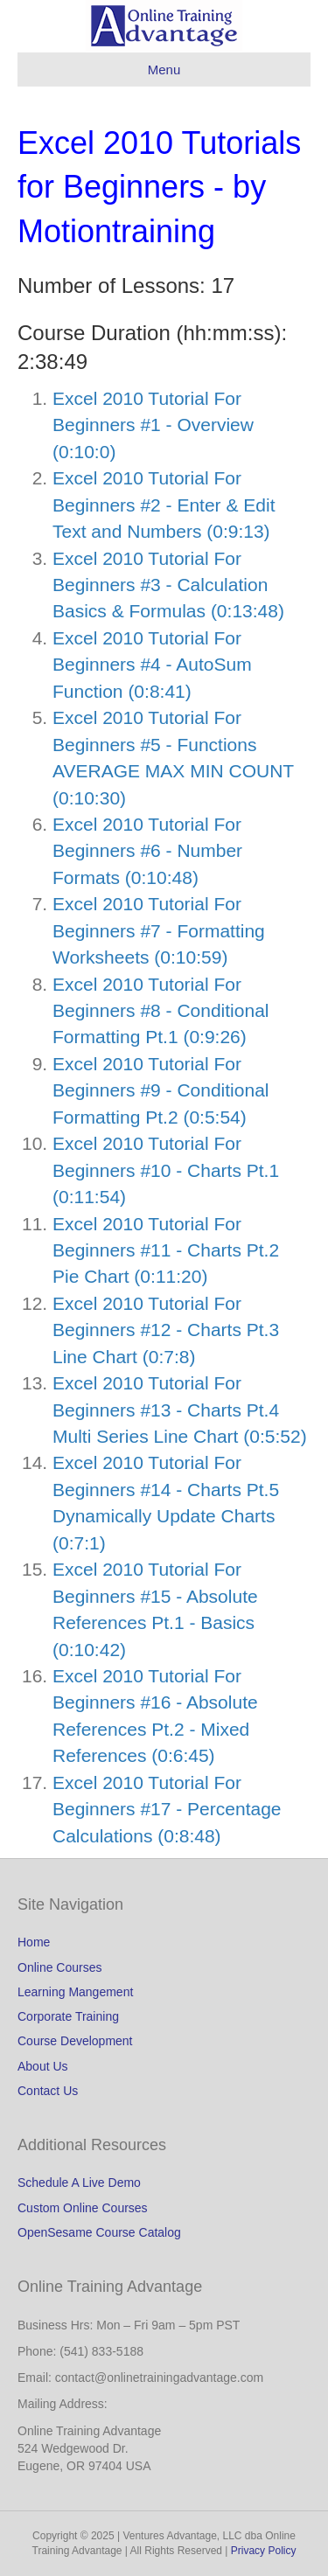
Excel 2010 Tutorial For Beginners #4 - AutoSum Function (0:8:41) (152, 664)
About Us (42, 2066)
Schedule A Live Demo (79, 2183)
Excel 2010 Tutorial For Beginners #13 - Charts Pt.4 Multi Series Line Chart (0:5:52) (179, 1409)
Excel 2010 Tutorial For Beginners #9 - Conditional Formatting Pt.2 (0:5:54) (160, 1090)
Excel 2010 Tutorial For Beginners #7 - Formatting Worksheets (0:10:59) (158, 930)
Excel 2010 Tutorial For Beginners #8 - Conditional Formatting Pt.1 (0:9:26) (160, 1011)
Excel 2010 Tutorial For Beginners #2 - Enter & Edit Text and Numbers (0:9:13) (163, 504)
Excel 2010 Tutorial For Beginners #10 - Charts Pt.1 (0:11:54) (165, 1170)
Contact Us (47, 2091)
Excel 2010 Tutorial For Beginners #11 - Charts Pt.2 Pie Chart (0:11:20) (165, 1250)
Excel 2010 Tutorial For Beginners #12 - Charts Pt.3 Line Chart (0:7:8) (165, 1330)
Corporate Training (68, 2016)
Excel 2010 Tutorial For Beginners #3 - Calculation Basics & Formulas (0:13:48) (168, 585)
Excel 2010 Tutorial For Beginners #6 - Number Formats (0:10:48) (147, 851)
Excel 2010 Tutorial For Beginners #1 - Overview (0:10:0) (153, 425)
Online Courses (59, 1967)
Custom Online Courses (82, 2208)
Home (33, 1942)
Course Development (75, 2041)
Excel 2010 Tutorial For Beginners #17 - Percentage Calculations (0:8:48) (167, 1809)
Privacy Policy (264, 2551)
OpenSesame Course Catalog (99, 2232)
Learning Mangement (75, 1992)
